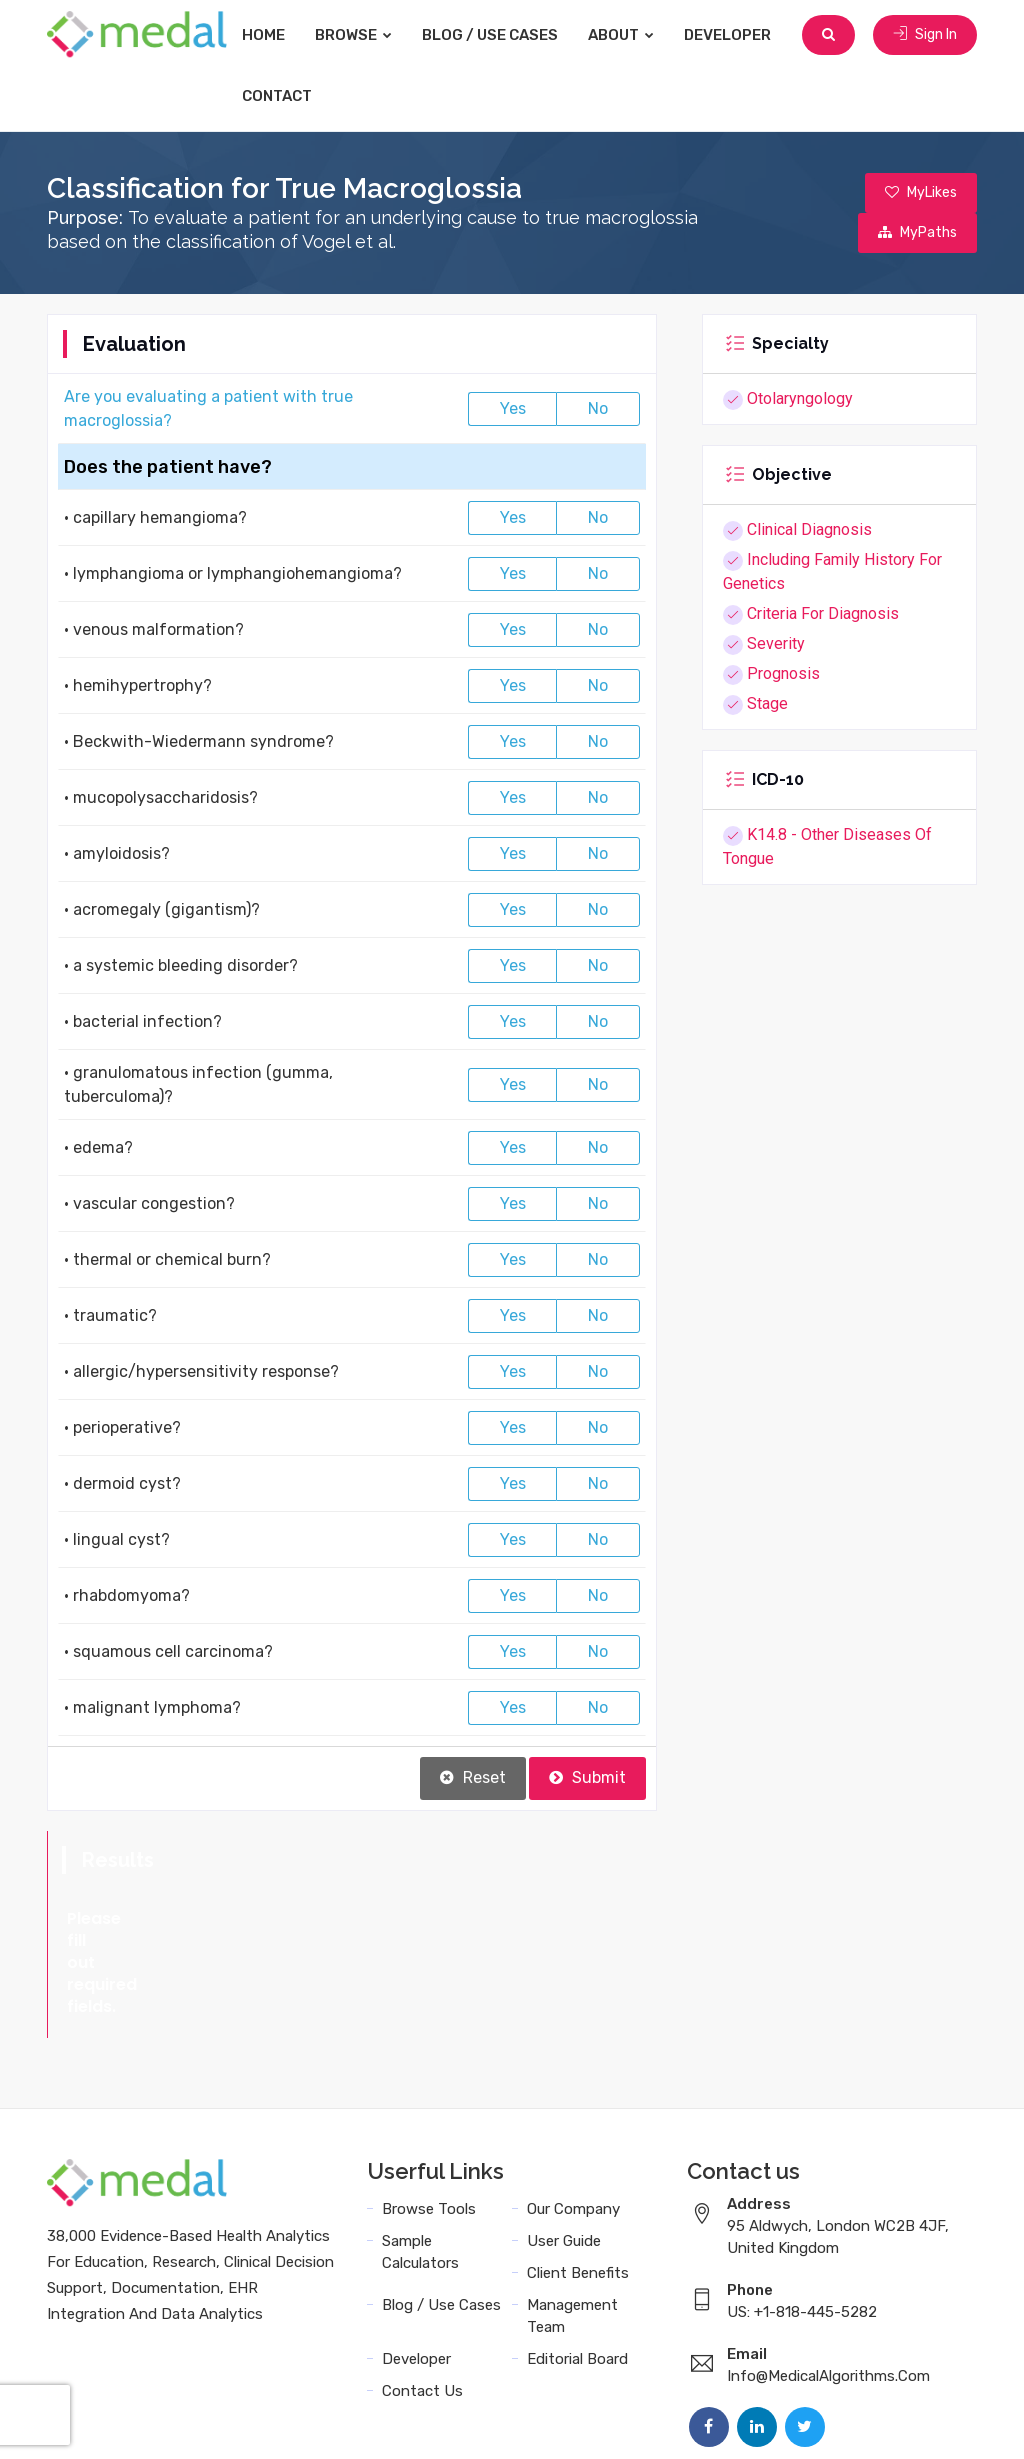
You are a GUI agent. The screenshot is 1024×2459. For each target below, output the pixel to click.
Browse (353, 35)
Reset (473, 1777)
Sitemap (943, 2421)
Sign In (925, 34)
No (598, 408)
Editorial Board (577, 2271)
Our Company (573, 2121)
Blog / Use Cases (490, 35)
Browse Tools (429, 2121)
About (621, 35)
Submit (587, 1777)
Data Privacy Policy (827, 2421)
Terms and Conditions (661, 2421)
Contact (277, 96)
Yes (513, 408)
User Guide (564, 2153)
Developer (727, 35)
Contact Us (422, 2303)
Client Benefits (578, 2185)
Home (263, 35)
